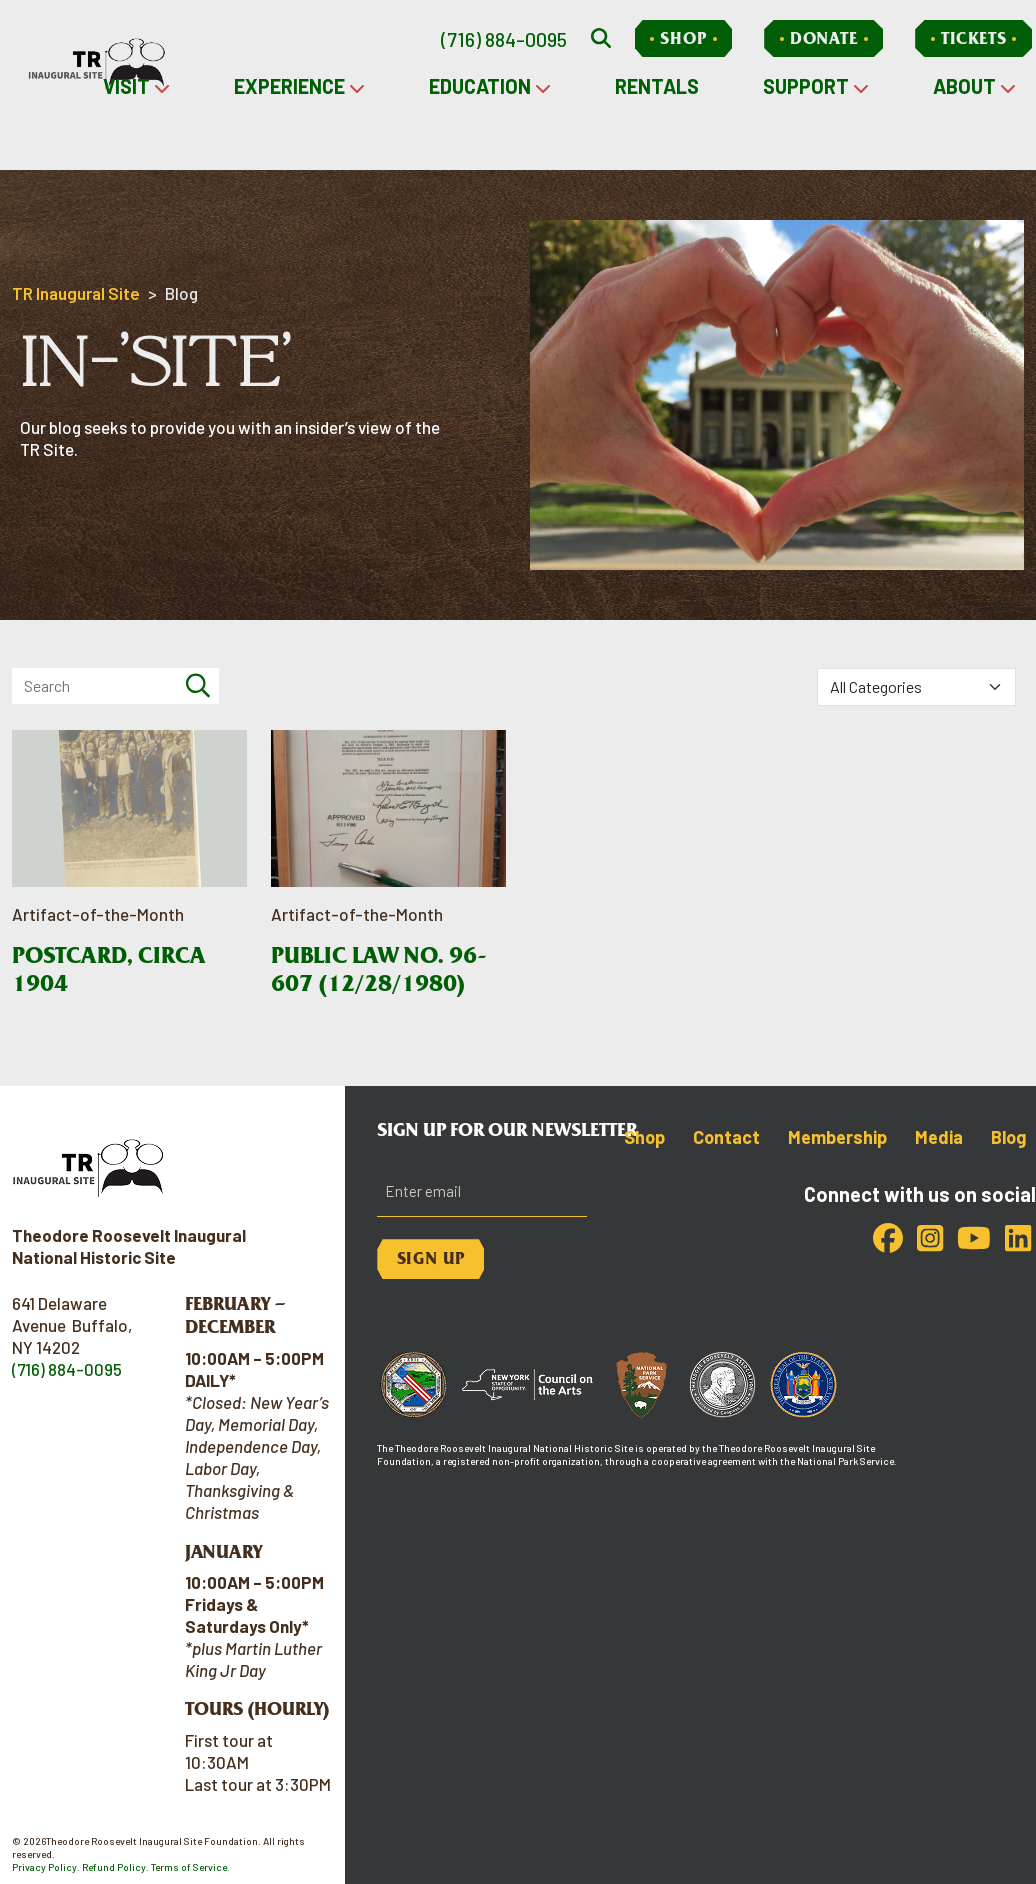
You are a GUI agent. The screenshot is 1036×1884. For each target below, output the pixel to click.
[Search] (198, 685)
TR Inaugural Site (76, 293)
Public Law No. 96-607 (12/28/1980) (379, 969)
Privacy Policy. (46, 1867)
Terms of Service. (190, 1867)
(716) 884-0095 (504, 39)
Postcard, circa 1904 (109, 969)
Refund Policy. (115, 1867)
